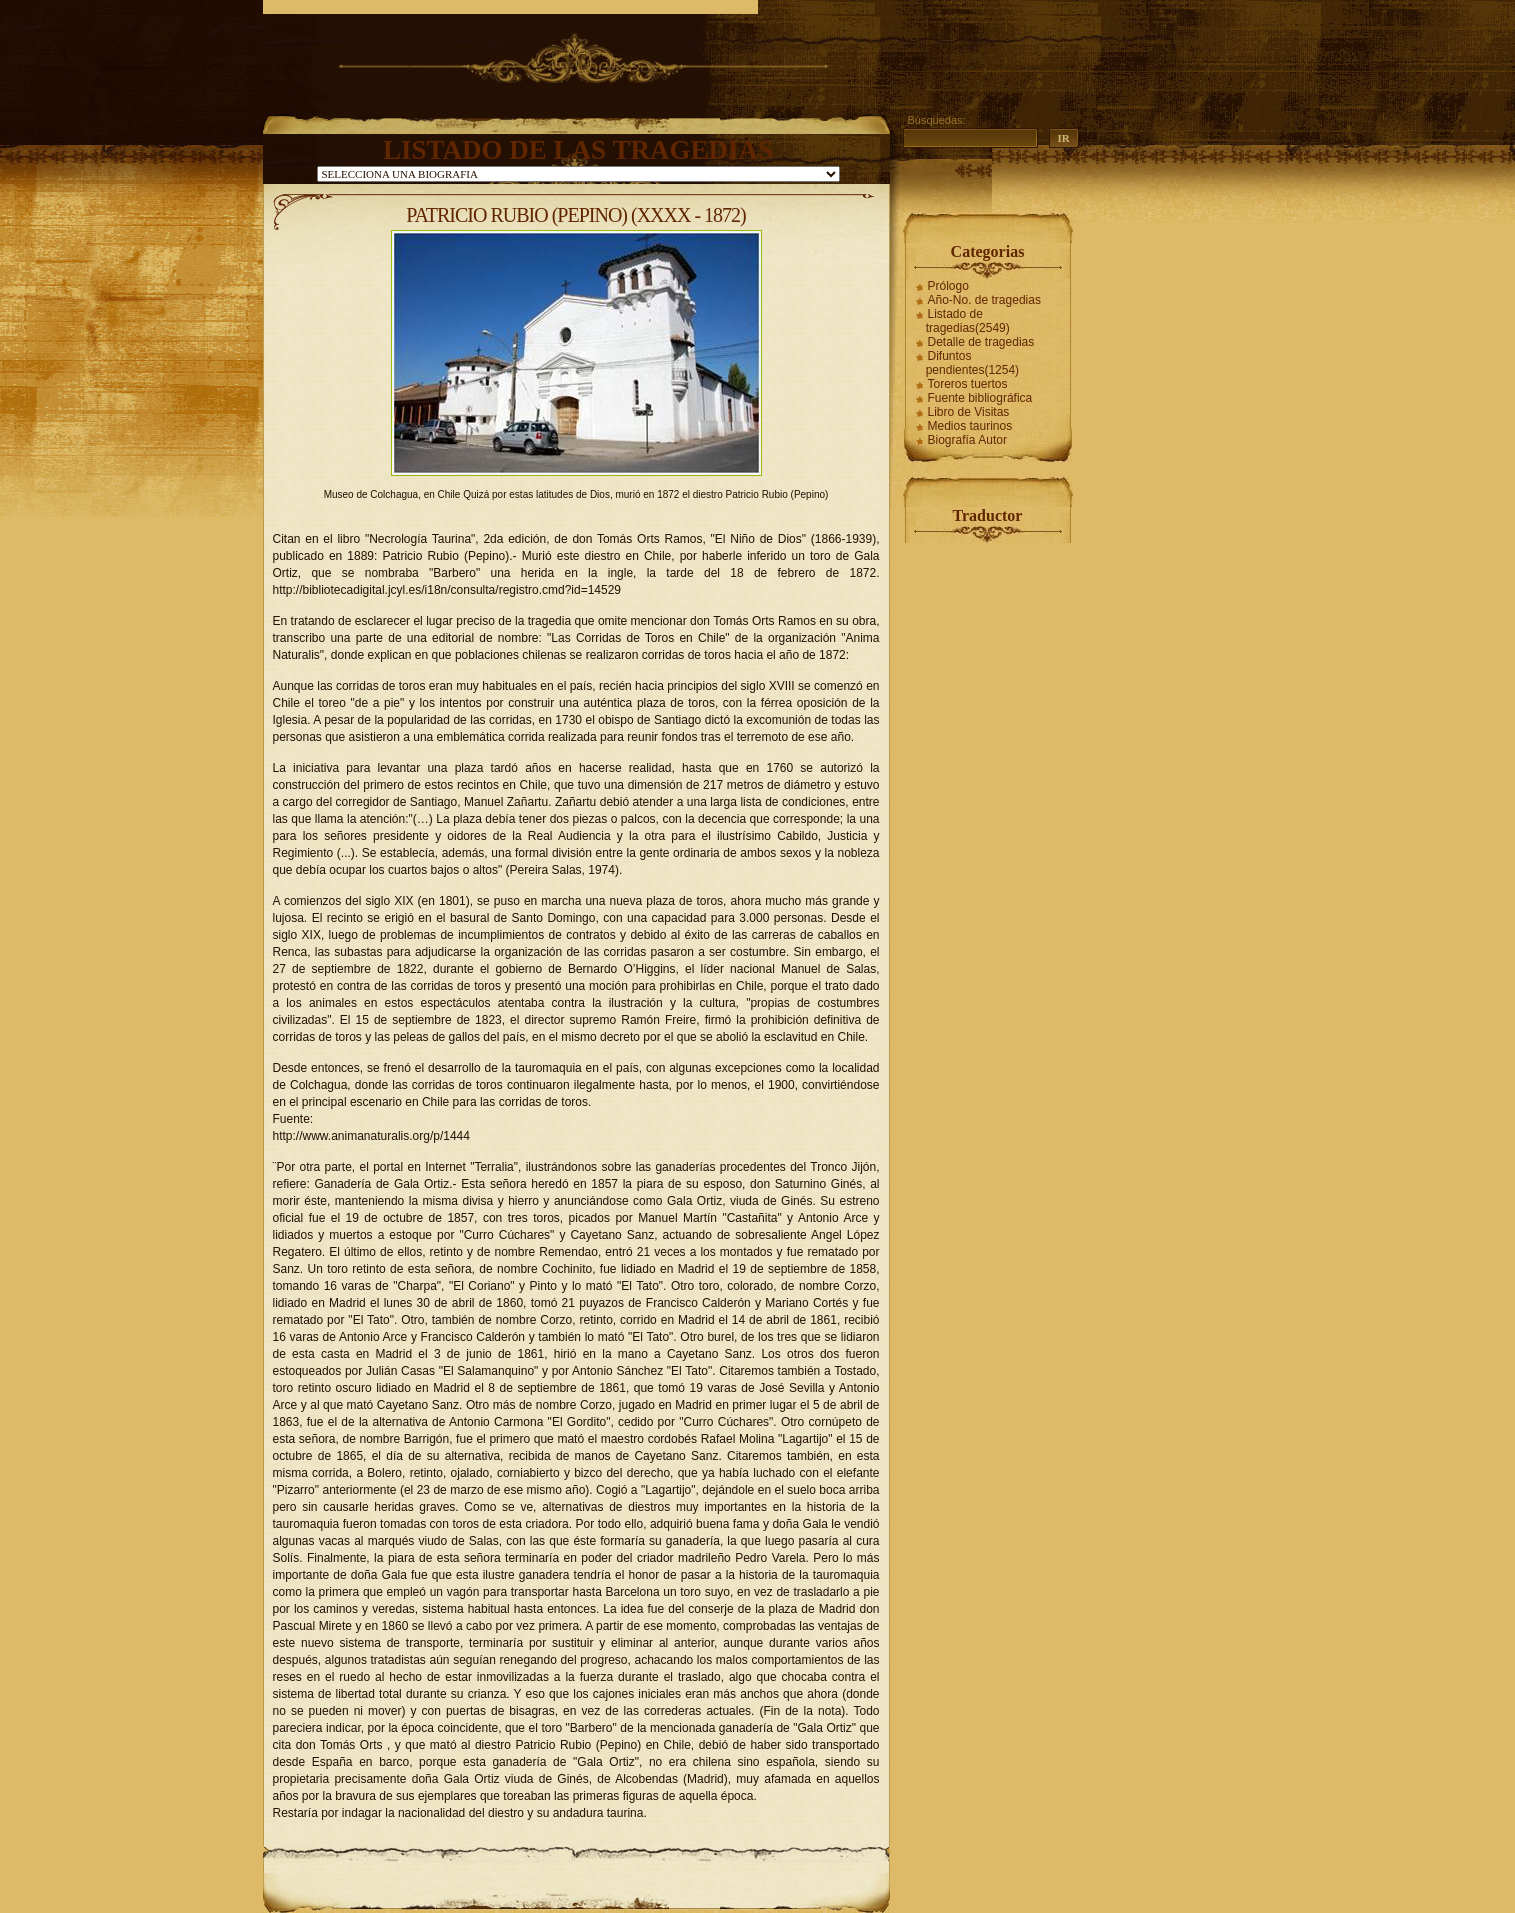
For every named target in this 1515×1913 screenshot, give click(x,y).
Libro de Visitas (969, 412)
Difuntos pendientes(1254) (972, 363)
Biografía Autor (967, 440)
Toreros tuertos (968, 384)
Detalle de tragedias (981, 342)
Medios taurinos (970, 426)
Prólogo (948, 286)
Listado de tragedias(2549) (968, 321)
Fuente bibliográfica (980, 398)
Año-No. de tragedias (984, 300)
